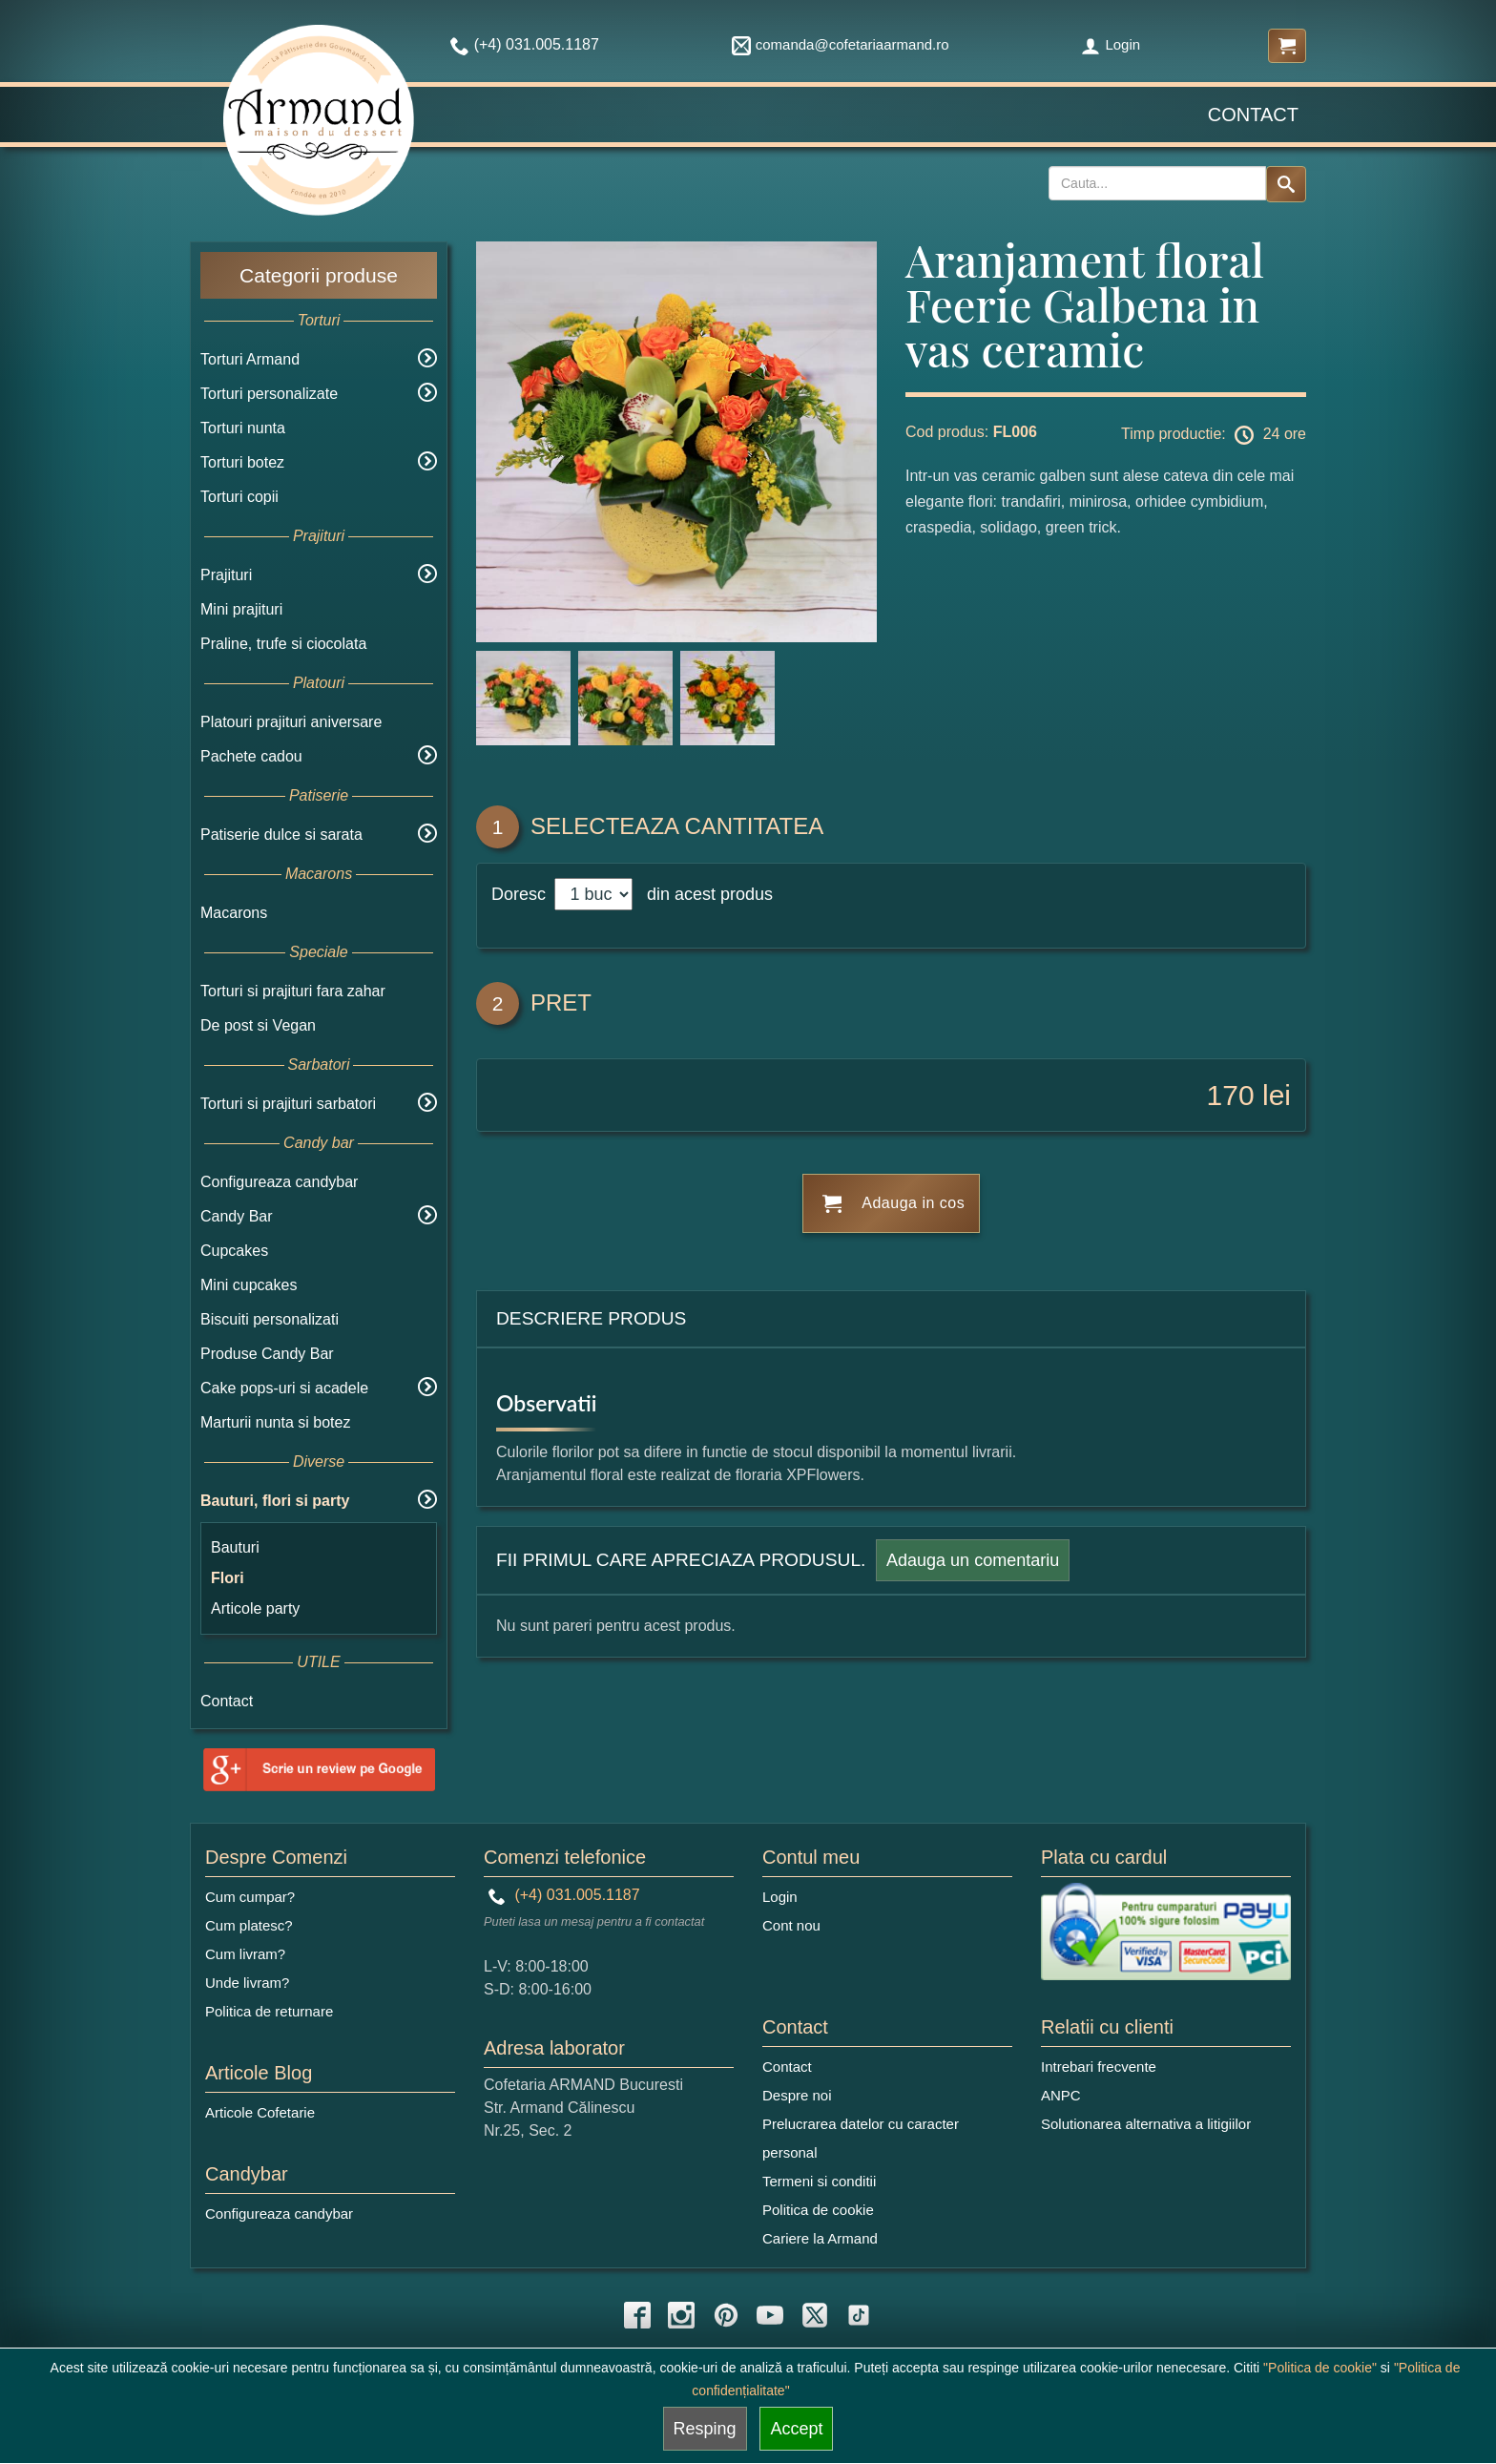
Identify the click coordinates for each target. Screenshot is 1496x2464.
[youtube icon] (770, 2315)
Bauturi (235, 1547)
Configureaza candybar (279, 1182)
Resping (705, 2428)
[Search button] (1286, 184)
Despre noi (797, 2095)
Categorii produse (318, 275)
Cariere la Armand (820, 2238)
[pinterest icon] (726, 2315)
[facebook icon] (637, 2315)
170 (1231, 1095)
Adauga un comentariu (972, 1560)
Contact (1253, 114)
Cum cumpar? (250, 1897)
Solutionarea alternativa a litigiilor (1146, 2124)
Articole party (255, 1608)
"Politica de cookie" (1320, 2367)
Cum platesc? (249, 1925)
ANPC (1061, 2095)
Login (1110, 44)
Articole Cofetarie (260, 2112)
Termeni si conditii (819, 2181)
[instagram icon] (681, 2315)
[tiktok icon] (859, 2315)
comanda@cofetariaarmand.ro (840, 44)
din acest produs (705, 894)
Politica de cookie (818, 2210)
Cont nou (791, 1925)
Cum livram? (245, 1954)
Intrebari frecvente (1098, 2066)
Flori (227, 1578)
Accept (796, 2428)
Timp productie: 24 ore (1213, 435)
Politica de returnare (269, 2011)
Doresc (521, 894)
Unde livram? (247, 1982)
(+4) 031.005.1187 (564, 1895)
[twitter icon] (815, 2315)
